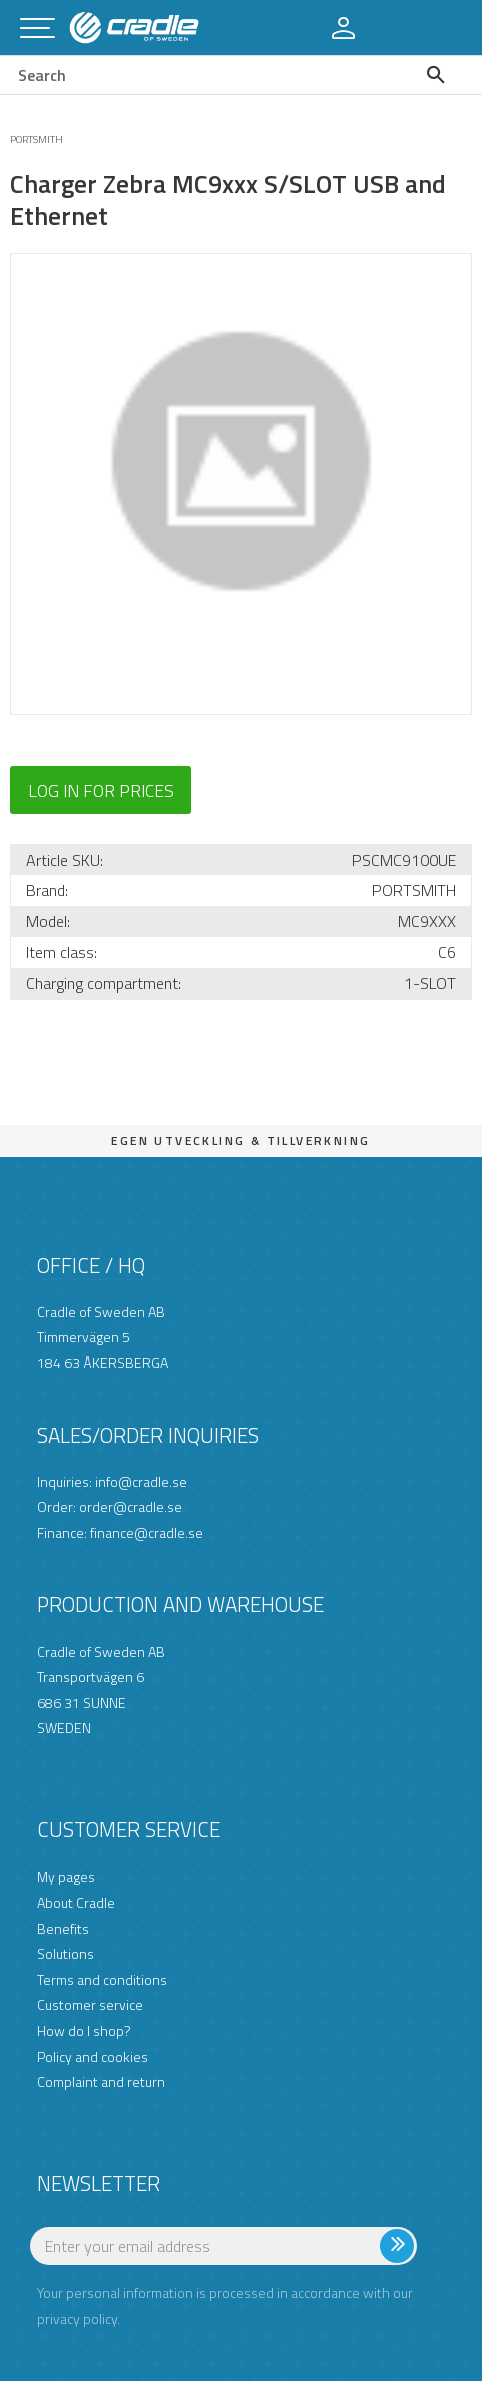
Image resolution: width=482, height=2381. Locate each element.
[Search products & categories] (199, 75)
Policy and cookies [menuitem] (92, 2056)
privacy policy (77, 2318)
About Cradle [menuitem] (76, 1902)
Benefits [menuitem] (63, 1928)
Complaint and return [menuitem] (101, 2081)
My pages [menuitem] (66, 1876)
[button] (37, 29)
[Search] (440, 75)
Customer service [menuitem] (90, 2004)
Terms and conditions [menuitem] (102, 1979)
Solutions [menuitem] (65, 1953)
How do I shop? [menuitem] (84, 2030)
